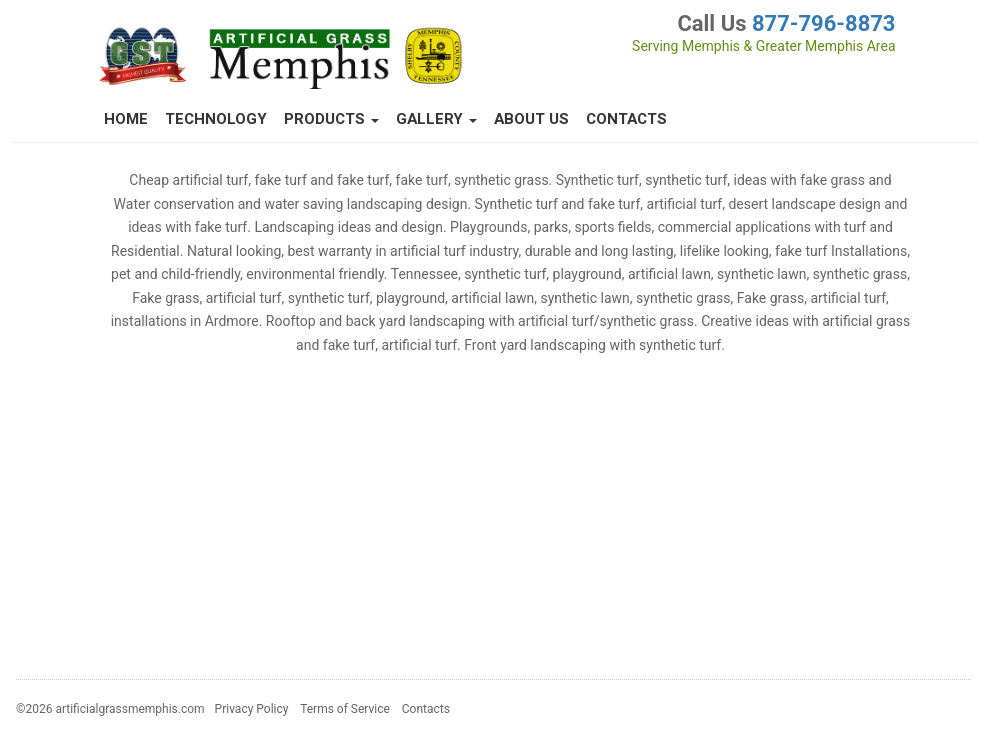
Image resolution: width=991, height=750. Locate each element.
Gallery (436, 119)
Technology (216, 119)
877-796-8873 (824, 23)
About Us (531, 119)
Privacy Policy (252, 709)
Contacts (626, 119)
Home (126, 119)
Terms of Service (345, 709)
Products (331, 119)
